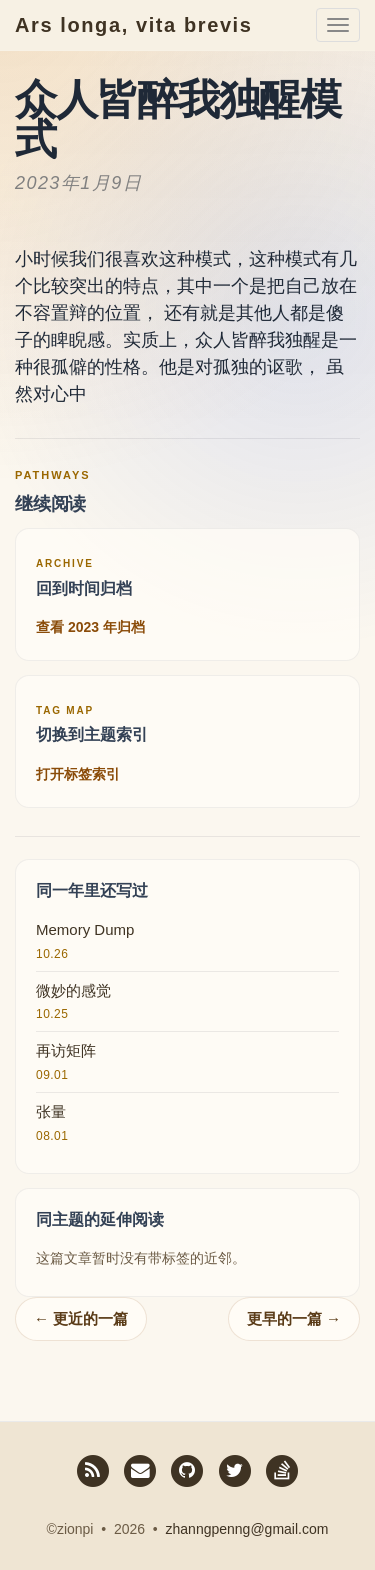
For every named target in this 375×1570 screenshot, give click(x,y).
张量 (51, 1111)
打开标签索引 (78, 774)
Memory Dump (85, 929)
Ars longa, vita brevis (134, 25)
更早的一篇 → (294, 1318)
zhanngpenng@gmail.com (247, 1529)
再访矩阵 (66, 1050)
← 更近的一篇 (81, 1318)
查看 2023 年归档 (90, 627)
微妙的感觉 (73, 990)
